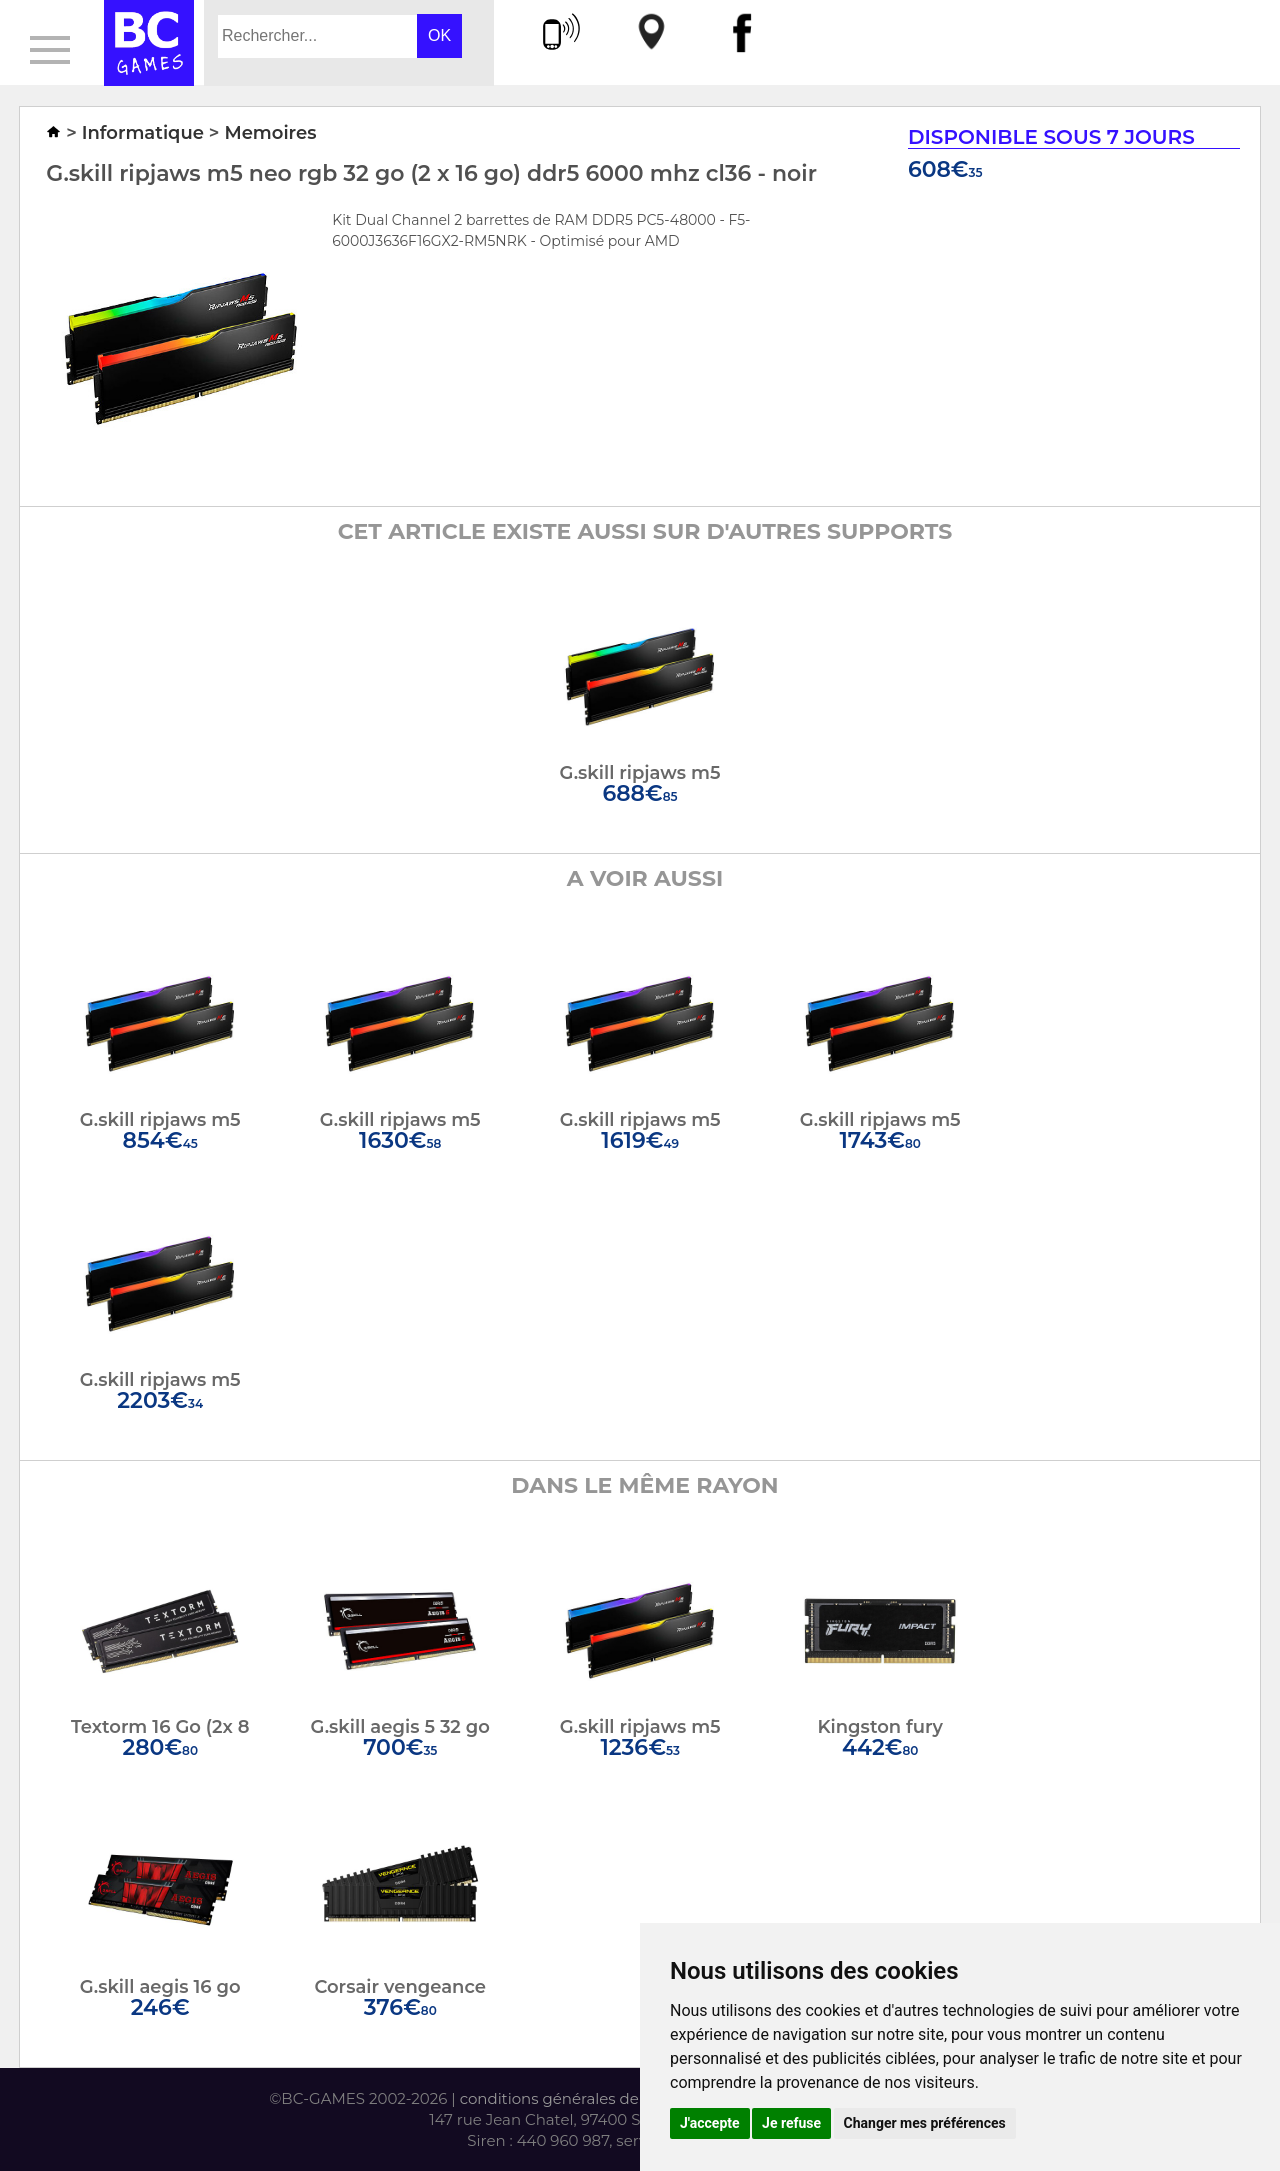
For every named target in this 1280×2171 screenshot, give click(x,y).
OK (439, 35)
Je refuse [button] (791, 2123)
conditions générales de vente (572, 2098)
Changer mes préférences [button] (925, 2123)
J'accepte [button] (710, 2123)
